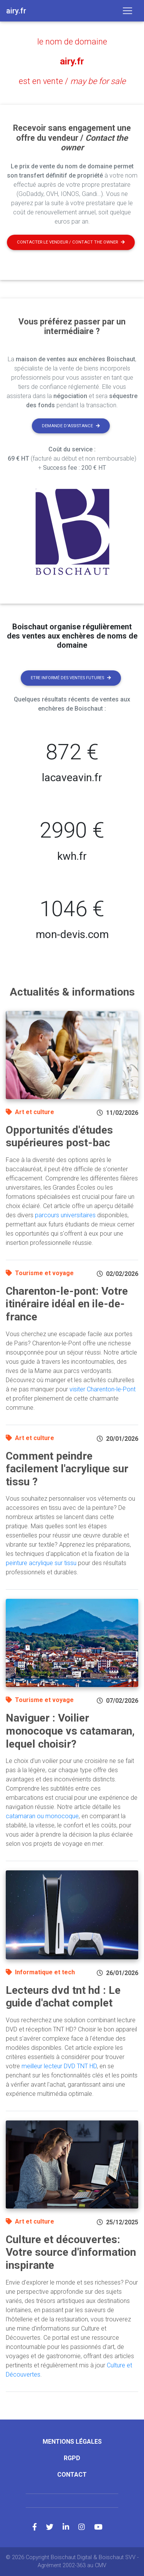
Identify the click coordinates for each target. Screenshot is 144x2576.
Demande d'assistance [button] (71, 425)
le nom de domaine (72, 41)
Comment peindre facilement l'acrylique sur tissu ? (67, 1469)
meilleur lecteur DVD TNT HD (59, 2066)
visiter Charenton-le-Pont (103, 1389)
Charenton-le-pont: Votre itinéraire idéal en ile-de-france (67, 1304)
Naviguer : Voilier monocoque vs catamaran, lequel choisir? (70, 1731)
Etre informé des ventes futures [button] (71, 677)
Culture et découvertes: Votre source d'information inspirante (71, 2252)
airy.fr (72, 61)
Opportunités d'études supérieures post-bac (59, 1136)
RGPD (72, 2458)
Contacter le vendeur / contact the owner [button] (71, 242)
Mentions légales (72, 2441)
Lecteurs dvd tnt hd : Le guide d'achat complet (63, 1997)
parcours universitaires (65, 1215)
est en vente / (72, 81)
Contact (72, 2474)
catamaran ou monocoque (42, 1816)
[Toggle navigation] (127, 10)
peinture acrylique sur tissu (41, 1563)
